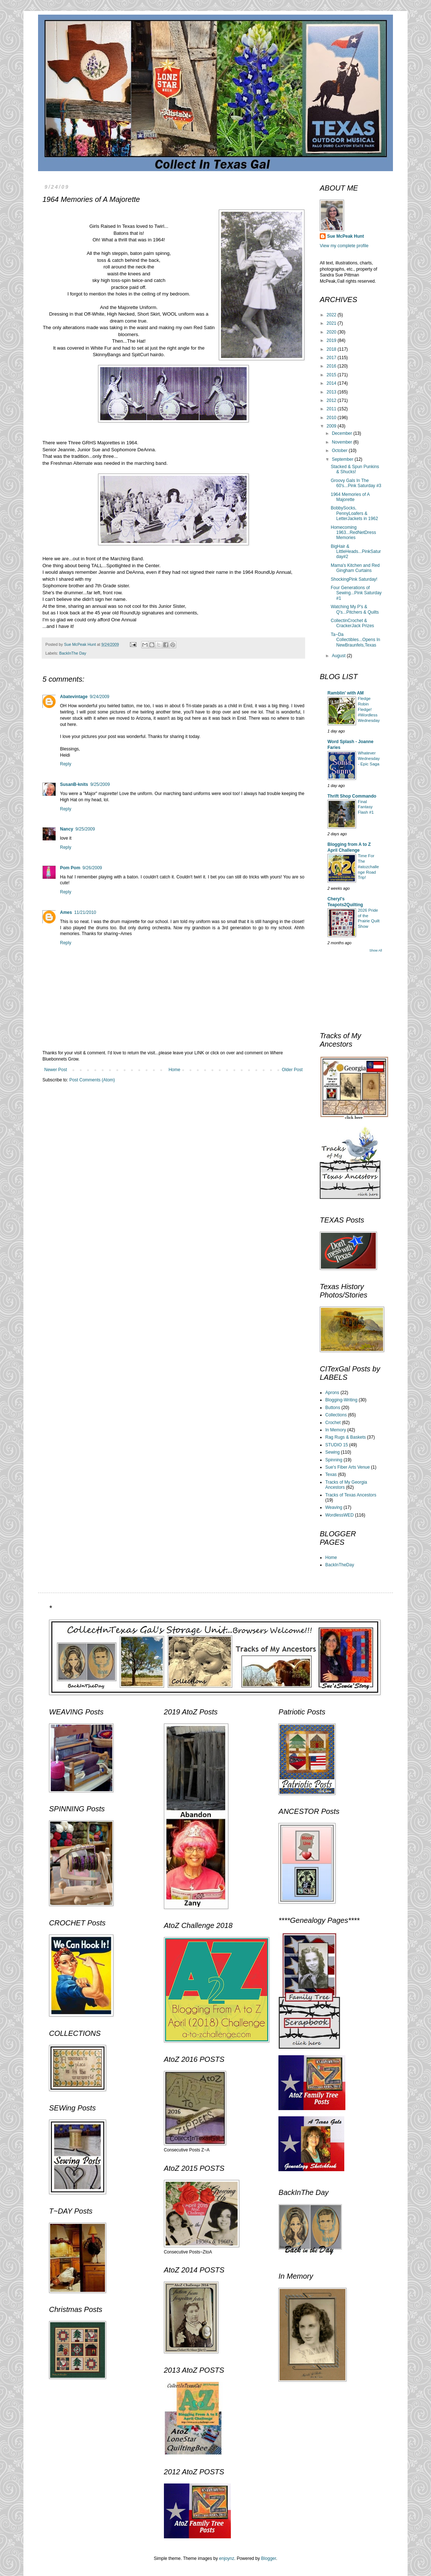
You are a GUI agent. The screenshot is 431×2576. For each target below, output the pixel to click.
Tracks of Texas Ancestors (350, 1495)
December (342, 433)
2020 (332, 332)
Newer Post (55, 1069)
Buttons (332, 1407)
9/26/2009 (92, 867)
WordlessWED (339, 1515)
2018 (332, 349)
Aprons (332, 1392)
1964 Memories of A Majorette (350, 497)
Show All (375, 950)
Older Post (292, 1069)
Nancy (66, 829)
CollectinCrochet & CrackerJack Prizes (352, 623)
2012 (332, 400)
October (340, 450)
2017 (332, 357)
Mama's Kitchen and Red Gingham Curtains (355, 568)
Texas (331, 1474)
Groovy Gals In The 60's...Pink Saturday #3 (356, 483)
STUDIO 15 (336, 1444)
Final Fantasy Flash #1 (366, 807)
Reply (65, 764)
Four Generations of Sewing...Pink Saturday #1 (356, 593)
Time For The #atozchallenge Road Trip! (368, 867)
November (342, 442)
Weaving (333, 1507)
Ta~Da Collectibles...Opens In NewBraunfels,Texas (355, 640)
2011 (332, 408)
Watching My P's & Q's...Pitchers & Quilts (355, 609)
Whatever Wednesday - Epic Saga (369, 758)
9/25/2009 (100, 784)
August (339, 655)
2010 (332, 417)
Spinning (333, 1459)
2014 (332, 383)
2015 (332, 374)
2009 (332, 426)
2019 (332, 340)
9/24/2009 (99, 696)
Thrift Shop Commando (351, 796)
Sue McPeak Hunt (345, 236)
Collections (336, 1414)
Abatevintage (73, 696)
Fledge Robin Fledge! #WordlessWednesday (369, 709)
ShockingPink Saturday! (354, 579)
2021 (332, 323)
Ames (66, 912)
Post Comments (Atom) (92, 1079)
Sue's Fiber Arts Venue (347, 1467)
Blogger (268, 2558)
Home (174, 1069)
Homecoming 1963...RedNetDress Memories (353, 533)
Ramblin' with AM (345, 693)
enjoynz (226, 2558)
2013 (332, 392)
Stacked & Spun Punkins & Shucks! (355, 469)
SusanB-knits (74, 784)
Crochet (333, 1422)
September (343, 459)
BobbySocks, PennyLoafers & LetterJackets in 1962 (354, 513)
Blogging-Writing (341, 1399)
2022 (332, 314)
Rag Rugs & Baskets (345, 1437)
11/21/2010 (85, 912)
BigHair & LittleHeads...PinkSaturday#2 (356, 552)
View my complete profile (344, 245)
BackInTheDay (339, 1564)
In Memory (335, 1429)
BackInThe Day (72, 653)
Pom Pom (70, 867)
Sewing (332, 1452)
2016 (332, 366)
